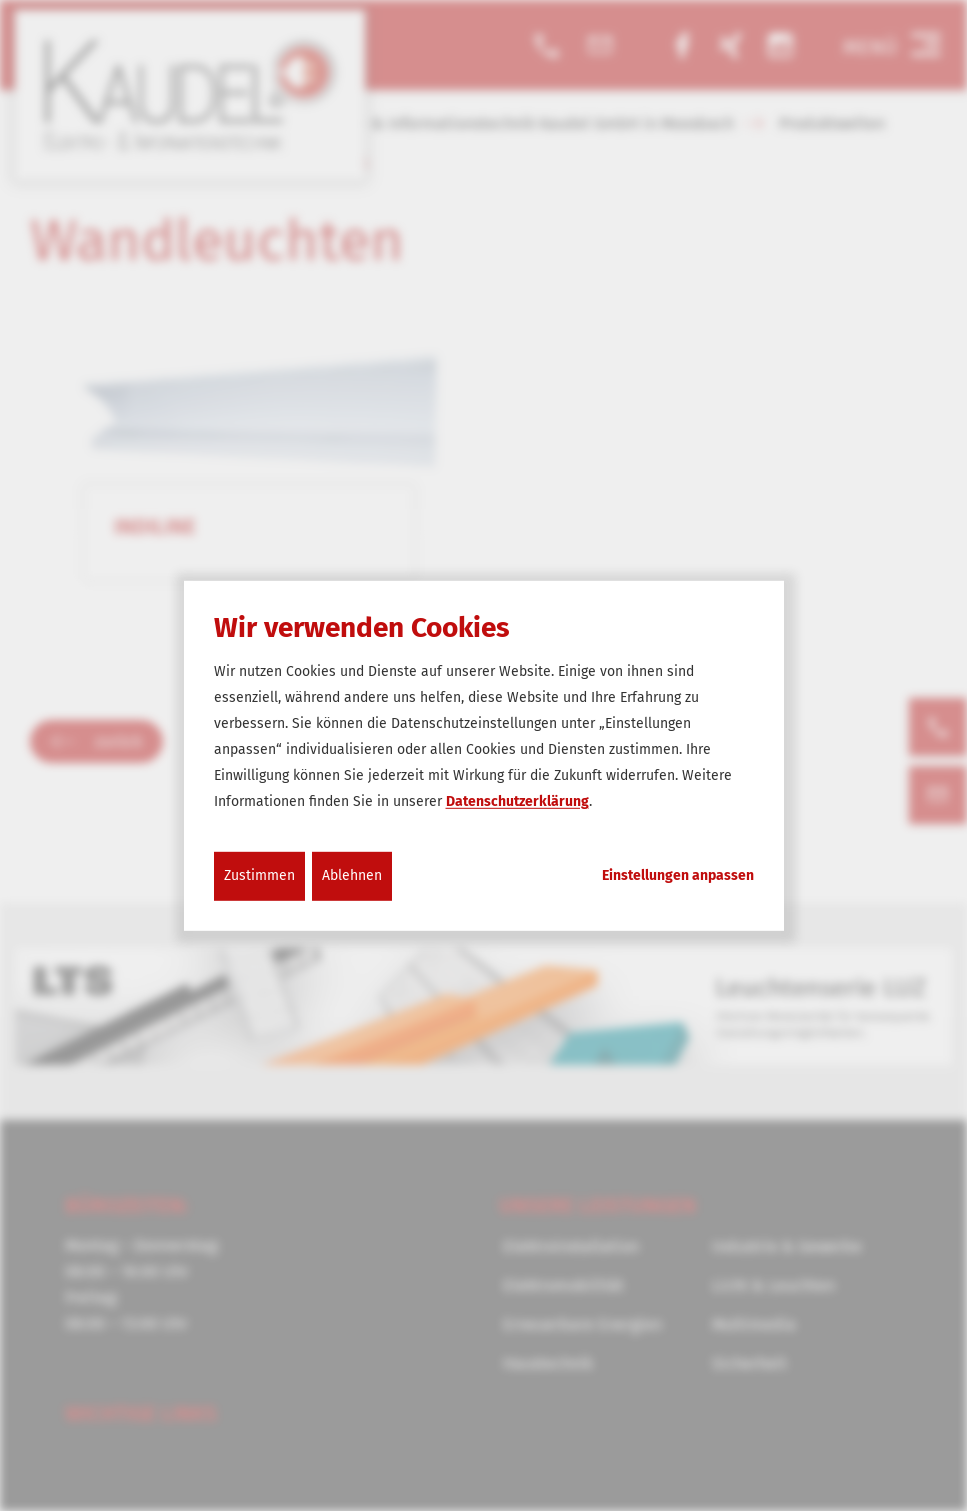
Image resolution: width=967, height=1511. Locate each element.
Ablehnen (352, 875)
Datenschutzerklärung (517, 801)
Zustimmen (259, 875)
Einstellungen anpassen (678, 876)
